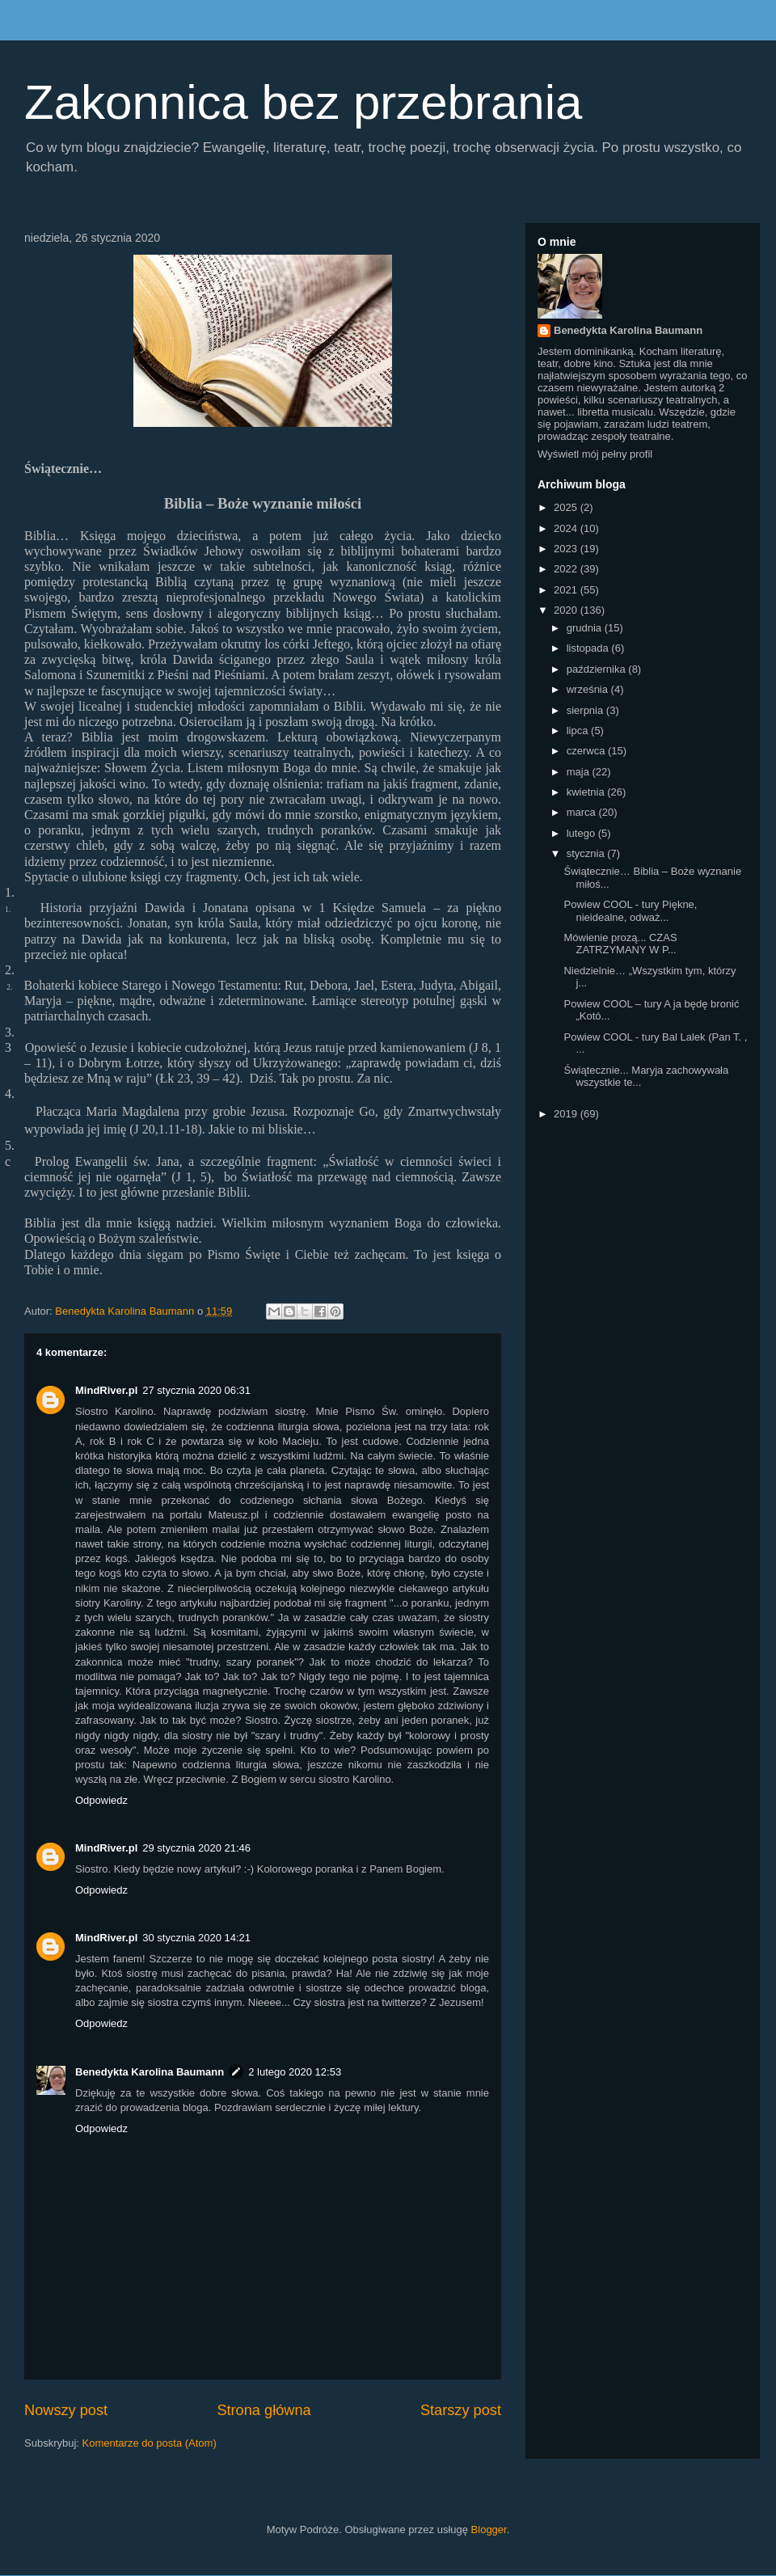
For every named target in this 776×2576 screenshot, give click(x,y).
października (598, 669)
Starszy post (460, 2410)
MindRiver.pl (106, 1390)
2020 (567, 610)
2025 (567, 507)
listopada (589, 648)
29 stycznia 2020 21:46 (196, 1848)
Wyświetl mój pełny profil (595, 454)
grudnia (586, 628)
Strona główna (263, 2410)
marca (583, 812)
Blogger (489, 2529)
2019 (567, 1114)
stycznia (587, 853)
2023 (567, 549)
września (589, 689)
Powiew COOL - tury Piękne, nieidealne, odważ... (630, 910)
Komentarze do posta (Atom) (149, 2443)
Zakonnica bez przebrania (303, 102)
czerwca (587, 751)
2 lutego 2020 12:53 (294, 2072)
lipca (579, 730)
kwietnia (587, 792)
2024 (567, 528)
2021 (567, 590)
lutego (582, 833)
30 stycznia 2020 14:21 (196, 1938)
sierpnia (586, 710)
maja (580, 772)
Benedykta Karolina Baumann (149, 2072)
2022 (567, 569)
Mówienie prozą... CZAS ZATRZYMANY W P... (620, 943)
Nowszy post (66, 2410)
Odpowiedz (101, 1800)
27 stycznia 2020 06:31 (196, 1390)
